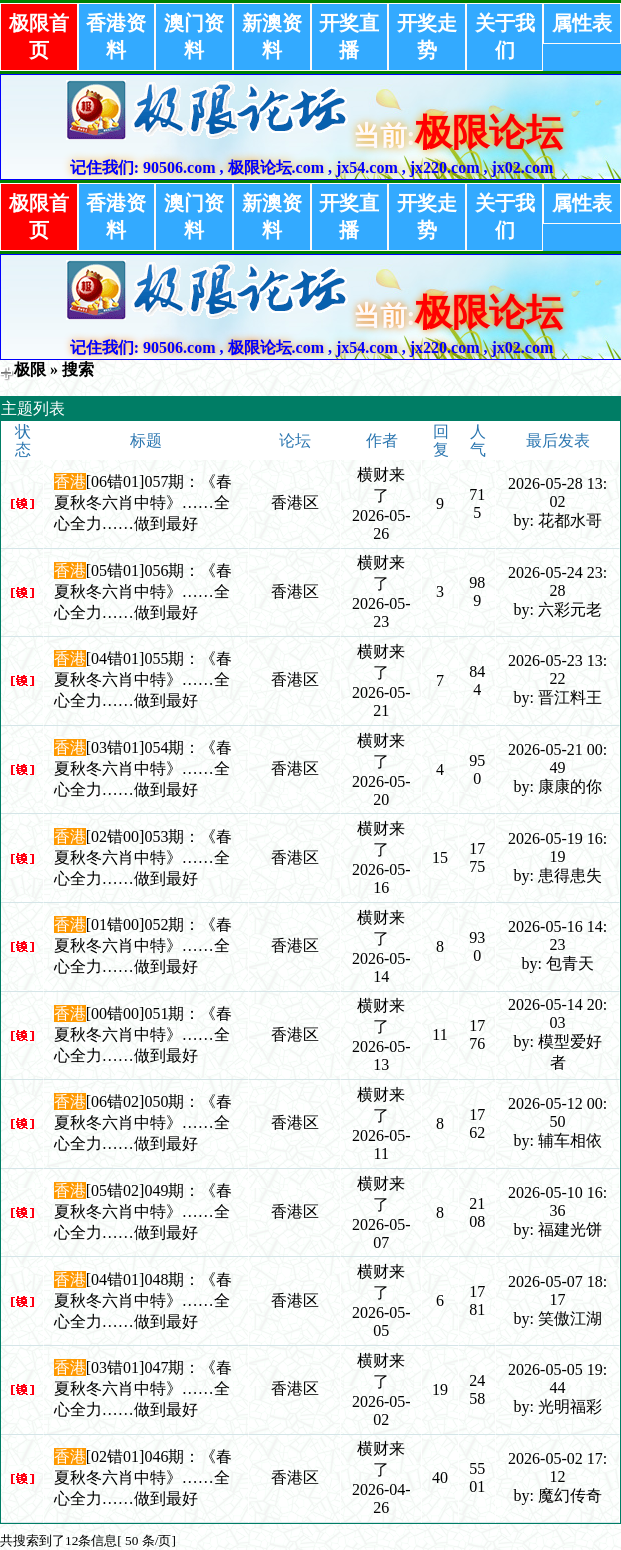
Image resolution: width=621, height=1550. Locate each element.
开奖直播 (349, 36)
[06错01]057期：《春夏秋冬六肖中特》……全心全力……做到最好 (143, 502)
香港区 (295, 502)
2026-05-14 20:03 (557, 1013)
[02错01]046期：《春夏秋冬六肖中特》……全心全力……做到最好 (143, 1477)
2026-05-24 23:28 (557, 581)
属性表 (582, 23)
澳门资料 (194, 36)
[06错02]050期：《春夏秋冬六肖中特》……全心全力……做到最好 (143, 1122)
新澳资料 (272, 36)
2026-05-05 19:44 (557, 1378)
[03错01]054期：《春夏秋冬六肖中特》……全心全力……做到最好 (143, 768)
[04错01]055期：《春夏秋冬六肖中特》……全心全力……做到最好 (143, 679)
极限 (30, 369)
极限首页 (39, 36)
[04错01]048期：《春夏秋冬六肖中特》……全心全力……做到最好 (143, 1300)
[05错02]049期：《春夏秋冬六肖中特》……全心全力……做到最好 (143, 1211)
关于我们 (505, 36)
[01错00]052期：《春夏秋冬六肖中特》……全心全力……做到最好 (143, 945)
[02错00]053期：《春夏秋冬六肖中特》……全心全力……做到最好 (143, 857)
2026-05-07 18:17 (557, 1290)
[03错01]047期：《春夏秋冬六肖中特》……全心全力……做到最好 (143, 1388)
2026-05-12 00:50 (557, 1112)
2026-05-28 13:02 (557, 492)
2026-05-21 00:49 (557, 758)
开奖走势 (427, 36)
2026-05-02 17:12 (557, 1467)
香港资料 (116, 36)
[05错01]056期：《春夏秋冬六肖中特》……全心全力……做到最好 (143, 591)
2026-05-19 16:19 (557, 847)
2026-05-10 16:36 (557, 1201)
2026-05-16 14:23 (557, 935)
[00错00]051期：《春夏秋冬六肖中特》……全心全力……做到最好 (143, 1034)
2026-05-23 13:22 (557, 669)
